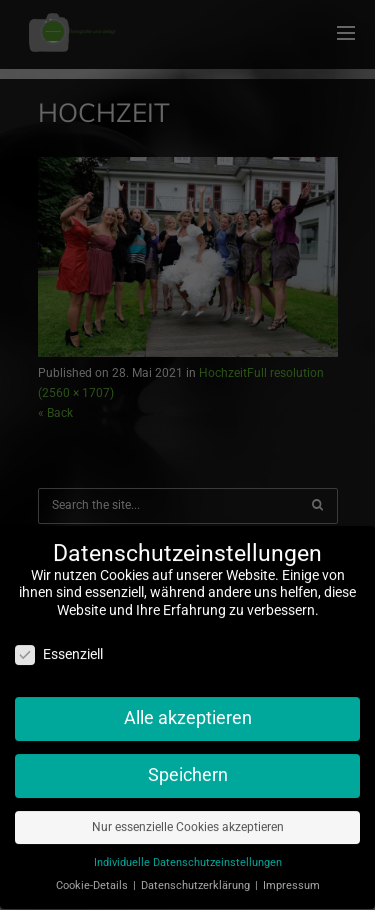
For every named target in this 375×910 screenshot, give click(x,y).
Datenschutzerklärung (197, 878)
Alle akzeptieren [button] (188, 711)
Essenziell (59, 648)
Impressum (291, 878)
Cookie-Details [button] (93, 878)
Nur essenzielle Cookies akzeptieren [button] (188, 820)
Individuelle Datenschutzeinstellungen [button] (188, 855)
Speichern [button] (188, 768)
